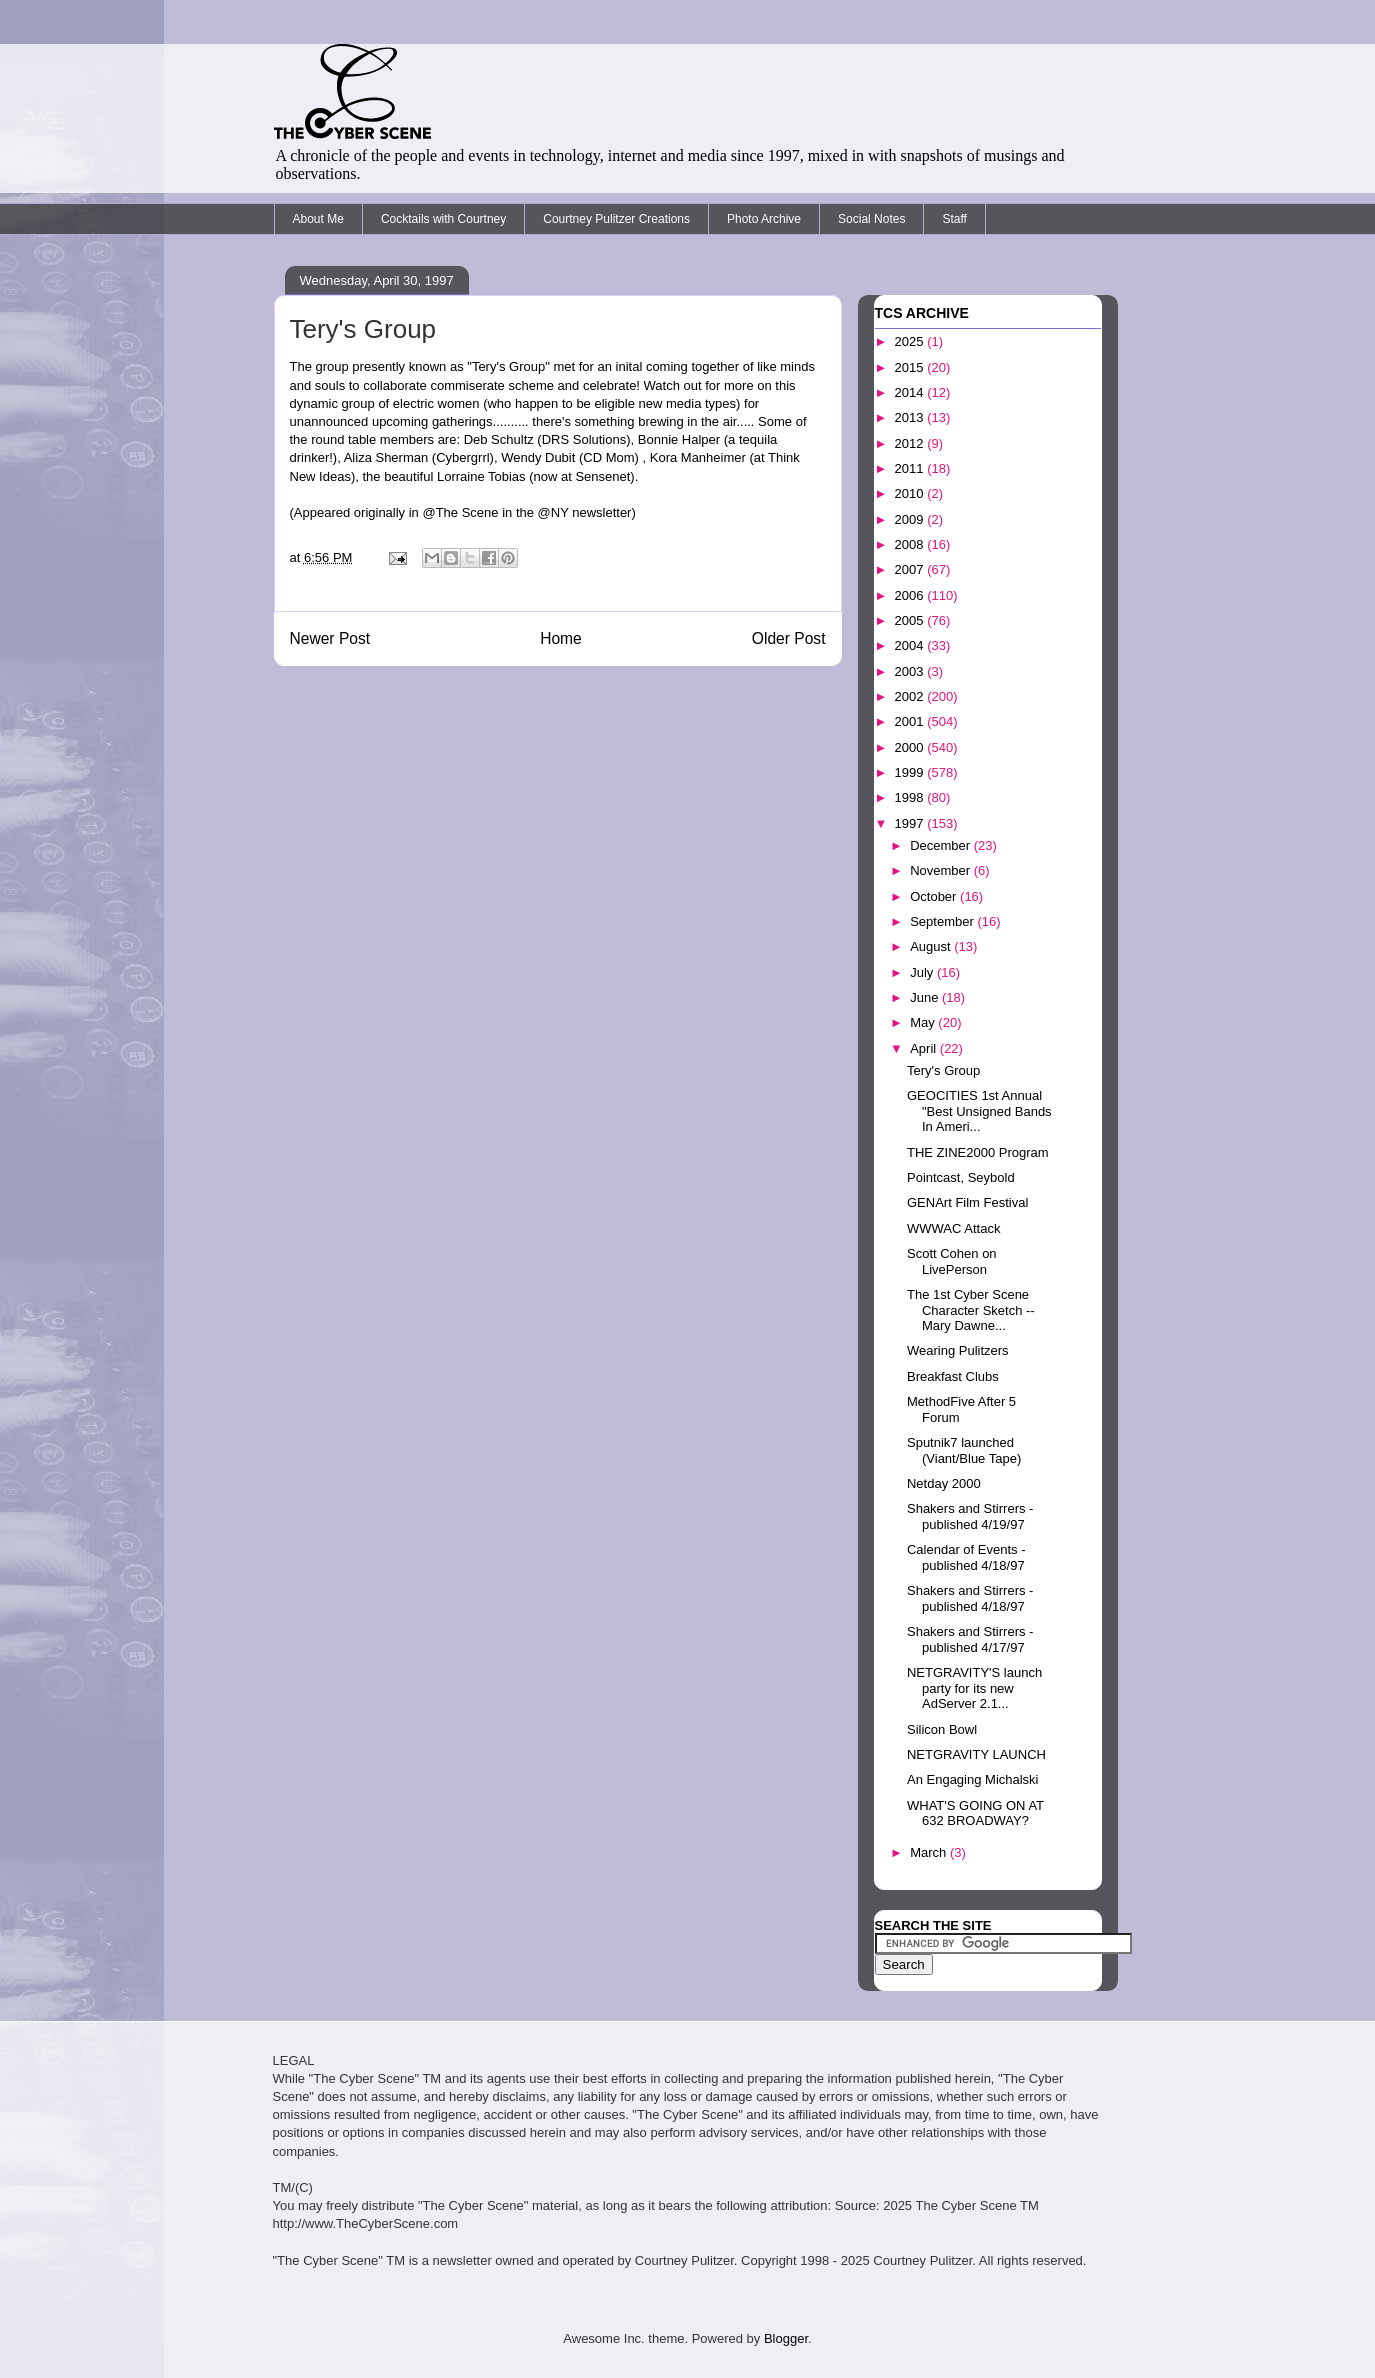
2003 (911, 671)
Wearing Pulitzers (958, 1350)
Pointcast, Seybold (961, 1177)
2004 (911, 645)
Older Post (789, 638)
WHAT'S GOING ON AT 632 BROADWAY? (975, 1813)
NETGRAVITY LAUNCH (976, 1754)
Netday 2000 (944, 1483)
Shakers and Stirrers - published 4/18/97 (970, 1598)
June (926, 997)
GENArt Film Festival (967, 1202)
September (943, 921)
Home (561, 638)
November (942, 870)
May (924, 1022)
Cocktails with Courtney (443, 219)
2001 (911, 721)
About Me (318, 219)
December (942, 845)
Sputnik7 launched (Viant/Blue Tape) (964, 1450)
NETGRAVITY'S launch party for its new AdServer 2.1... (974, 1688)
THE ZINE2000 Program (978, 1152)
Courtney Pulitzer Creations (616, 219)
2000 (911, 747)
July (923, 972)
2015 (911, 367)
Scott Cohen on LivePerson (952, 1261)
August (932, 946)
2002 (911, 696)
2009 (911, 519)
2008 (911, 544)
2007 (911, 569)
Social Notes (871, 219)
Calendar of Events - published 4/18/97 (966, 1557)
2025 (911, 341)
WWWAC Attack (953, 1228)
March (930, 1852)
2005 (911, 620)
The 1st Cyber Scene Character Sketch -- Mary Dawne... (971, 1310)
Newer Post (330, 638)
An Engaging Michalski (973, 1779)
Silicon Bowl (942, 1729)
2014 (911, 392)
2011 (911, 468)
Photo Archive (764, 219)
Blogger (786, 2338)
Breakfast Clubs (953, 1376)
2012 (911, 443)
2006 (911, 595)
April (925, 1048)
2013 (911, 417)
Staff (954, 219)
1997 (911, 823)
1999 (911, 772)
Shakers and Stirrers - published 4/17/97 (970, 1639)
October (935, 896)
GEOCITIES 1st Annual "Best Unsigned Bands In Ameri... (979, 1111)
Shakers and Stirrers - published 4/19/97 (970, 1516)
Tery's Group (943, 1070)
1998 (911, 797)
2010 (911, 493)
